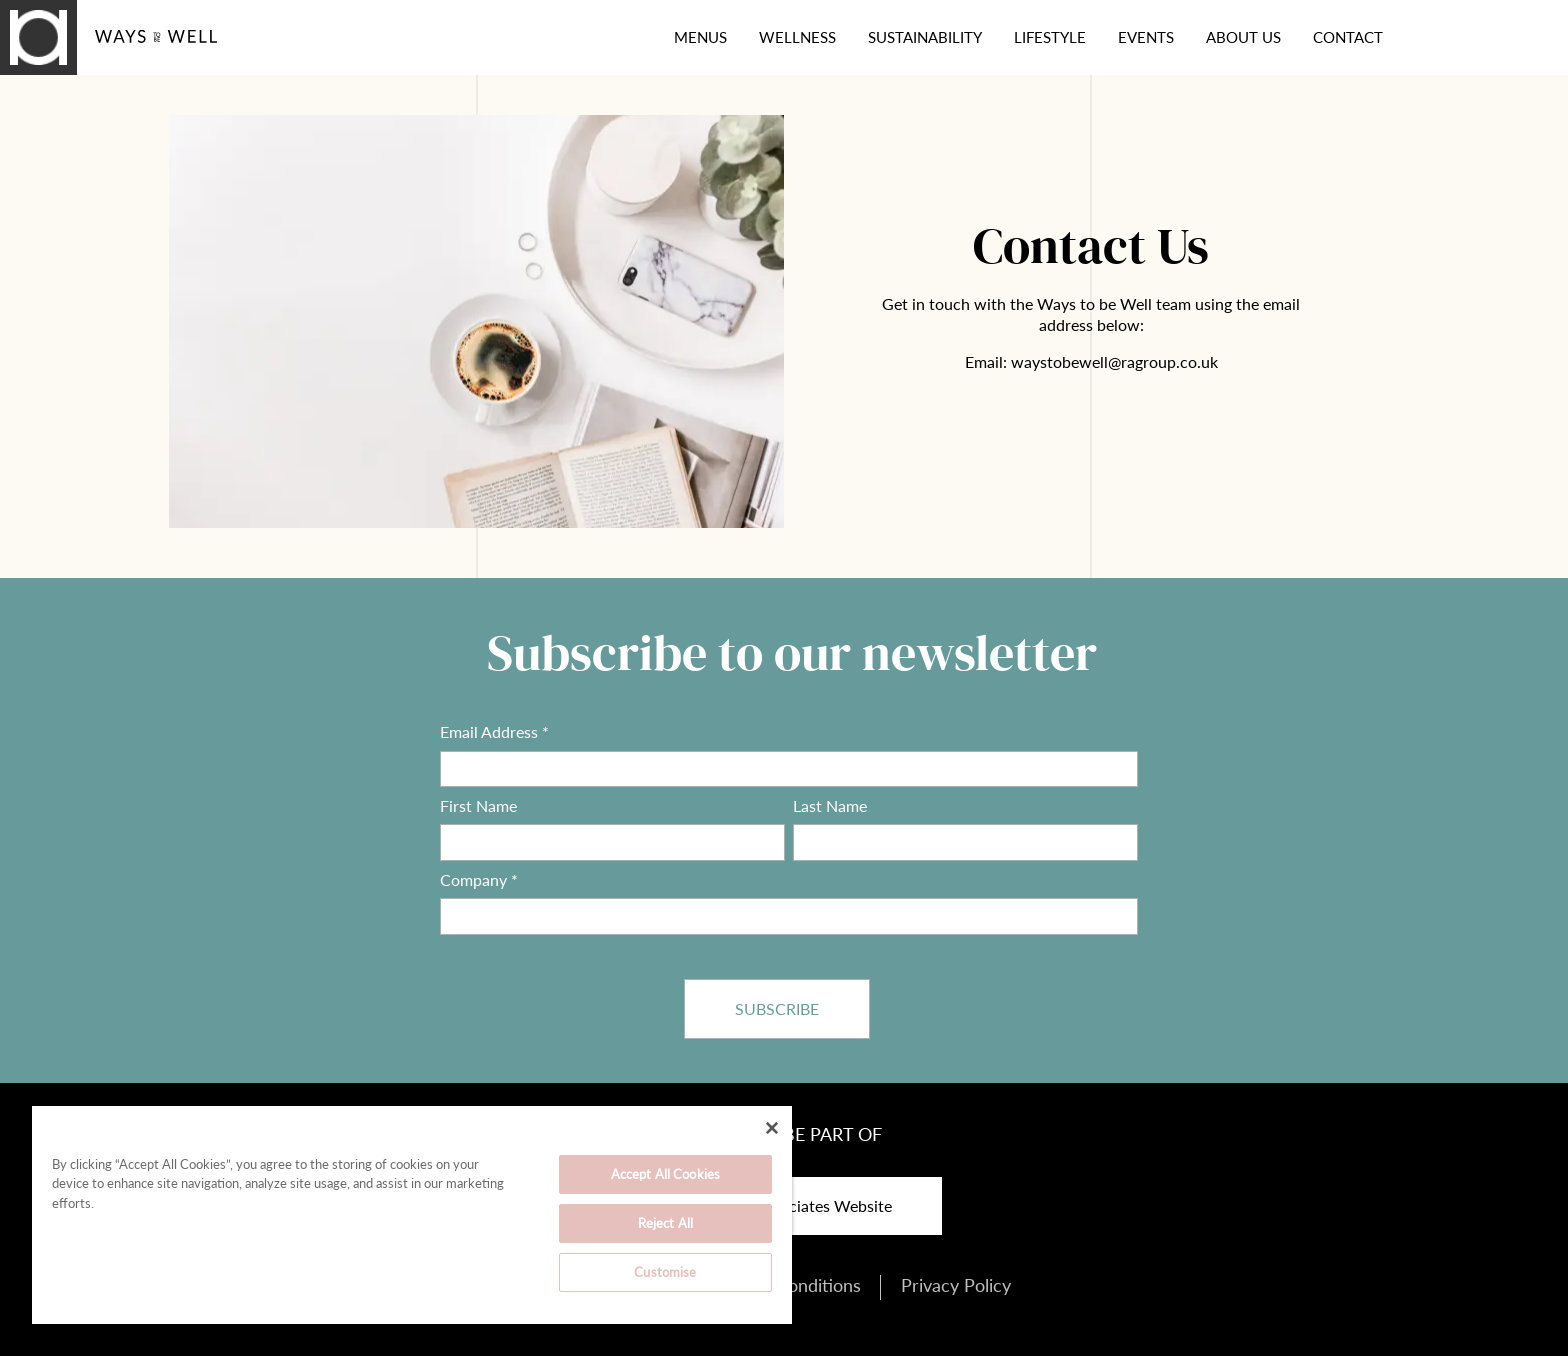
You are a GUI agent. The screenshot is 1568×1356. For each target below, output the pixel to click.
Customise (665, 1272)
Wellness (797, 37)
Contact (1348, 37)
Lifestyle (1050, 37)
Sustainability (925, 37)
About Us (1243, 37)
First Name (478, 806)
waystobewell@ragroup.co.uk (1114, 361)
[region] (412, 1215)
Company (479, 880)
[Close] (772, 1128)
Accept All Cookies (665, 1174)
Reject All (665, 1223)
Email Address (494, 732)
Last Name (830, 806)
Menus (700, 37)
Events (1146, 37)
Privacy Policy (956, 1285)
